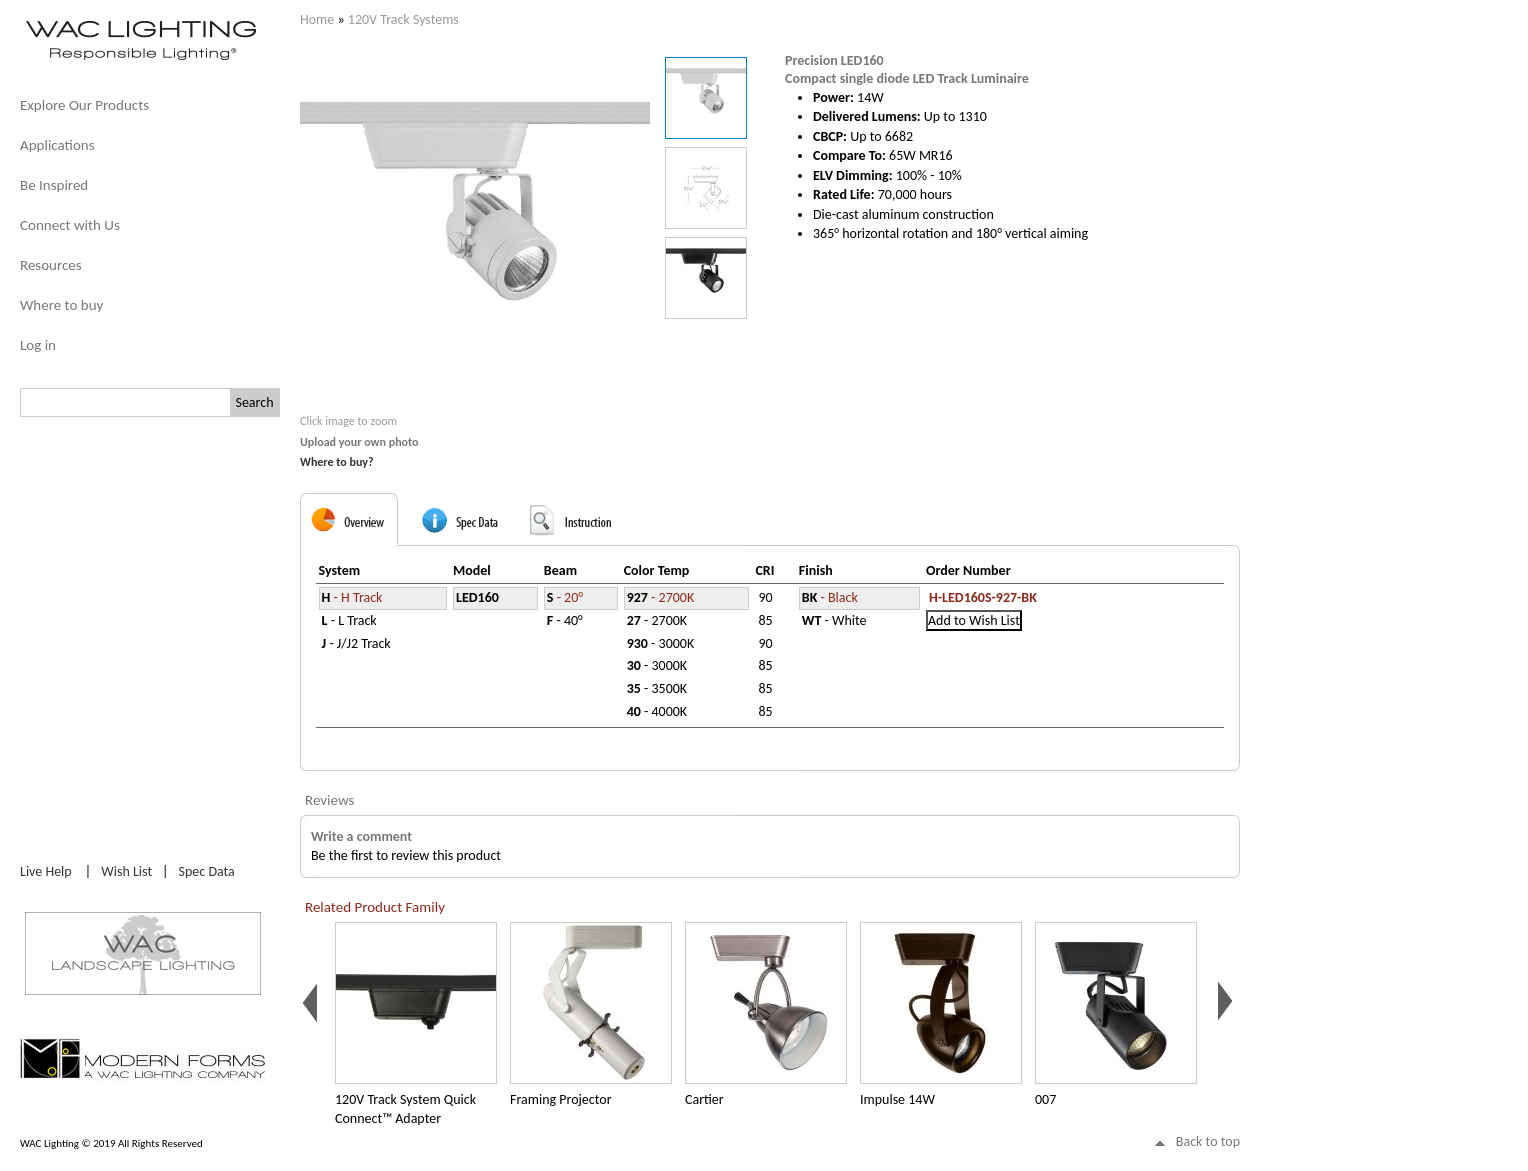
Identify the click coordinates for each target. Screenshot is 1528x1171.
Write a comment (361, 836)
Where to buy (61, 305)
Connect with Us (70, 225)
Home (317, 19)
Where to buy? (337, 462)
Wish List (126, 871)
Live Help (46, 871)
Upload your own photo (359, 442)
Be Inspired (54, 185)
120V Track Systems (403, 19)
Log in (38, 345)
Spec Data (207, 871)
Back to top (1208, 1141)
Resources (51, 265)
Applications (57, 145)
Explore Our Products (84, 105)
